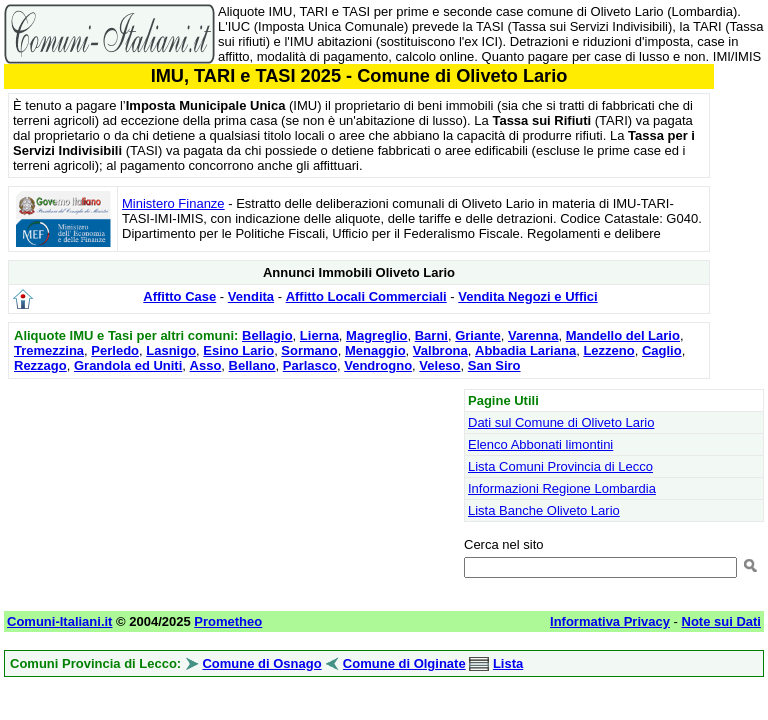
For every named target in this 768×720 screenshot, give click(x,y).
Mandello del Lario (623, 335)
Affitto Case (179, 296)
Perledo (115, 350)
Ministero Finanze (173, 203)
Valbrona (440, 350)
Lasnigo (171, 350)
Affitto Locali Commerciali (366, 296)
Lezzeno (608, 350)
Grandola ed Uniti (128, 365)
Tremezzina (49, 350)
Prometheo (228, 621)
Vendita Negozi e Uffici (527, 296)
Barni (431, 335)
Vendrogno (378, 365)
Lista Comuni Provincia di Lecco (560, 466)
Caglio (662, 350)
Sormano (309, 350)
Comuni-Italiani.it (59, 621)
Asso (206, 365)
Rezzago (40, 365)
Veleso (439, 365)
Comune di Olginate (404, 663)
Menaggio (375, 350)
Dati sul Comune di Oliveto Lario (561, 422)
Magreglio (376, 335)
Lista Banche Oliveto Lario (544, 510)
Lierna (319, 335)
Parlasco (310, 365)
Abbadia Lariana (525, 350)
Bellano (252, 365)
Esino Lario (238, 350)
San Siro (494, 365)
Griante (478, 335)
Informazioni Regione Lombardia (562, 488)
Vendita (251, 296)
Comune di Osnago (261, 663)
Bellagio (267, 335)
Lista (508, 663)
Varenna (533, 335)
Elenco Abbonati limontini (540, 444)
